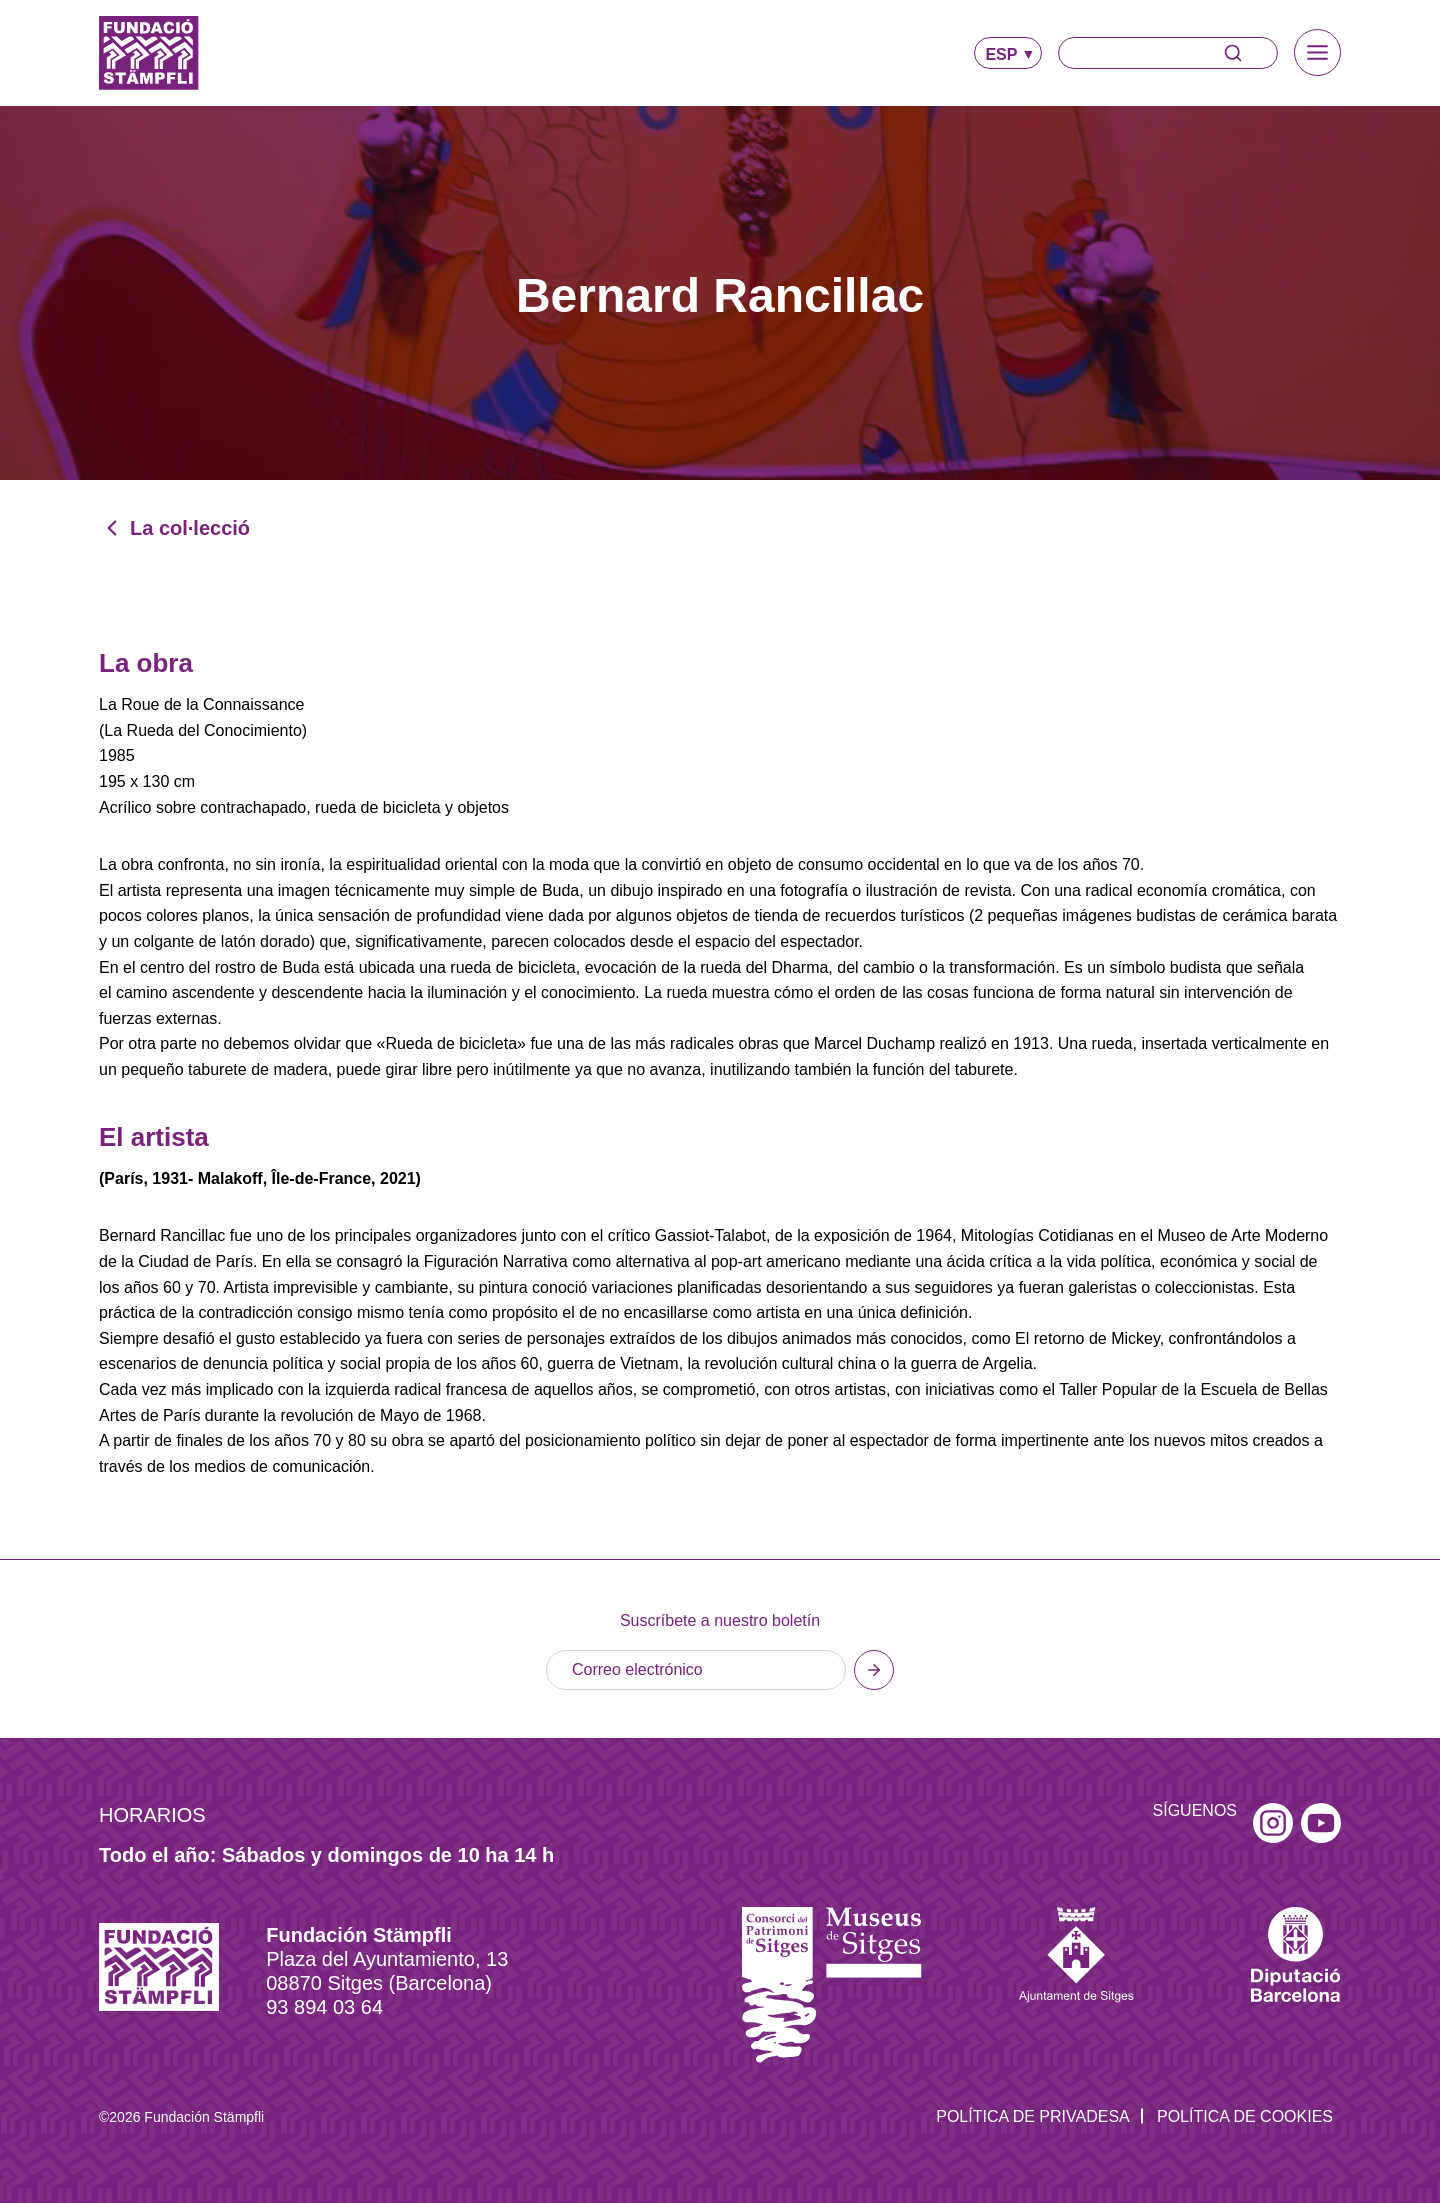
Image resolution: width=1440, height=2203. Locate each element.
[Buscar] (1168, 53)
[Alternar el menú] (1317, 52)
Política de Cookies (1245, 2116)
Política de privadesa (1033, 2116)
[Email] (696, 1670)
